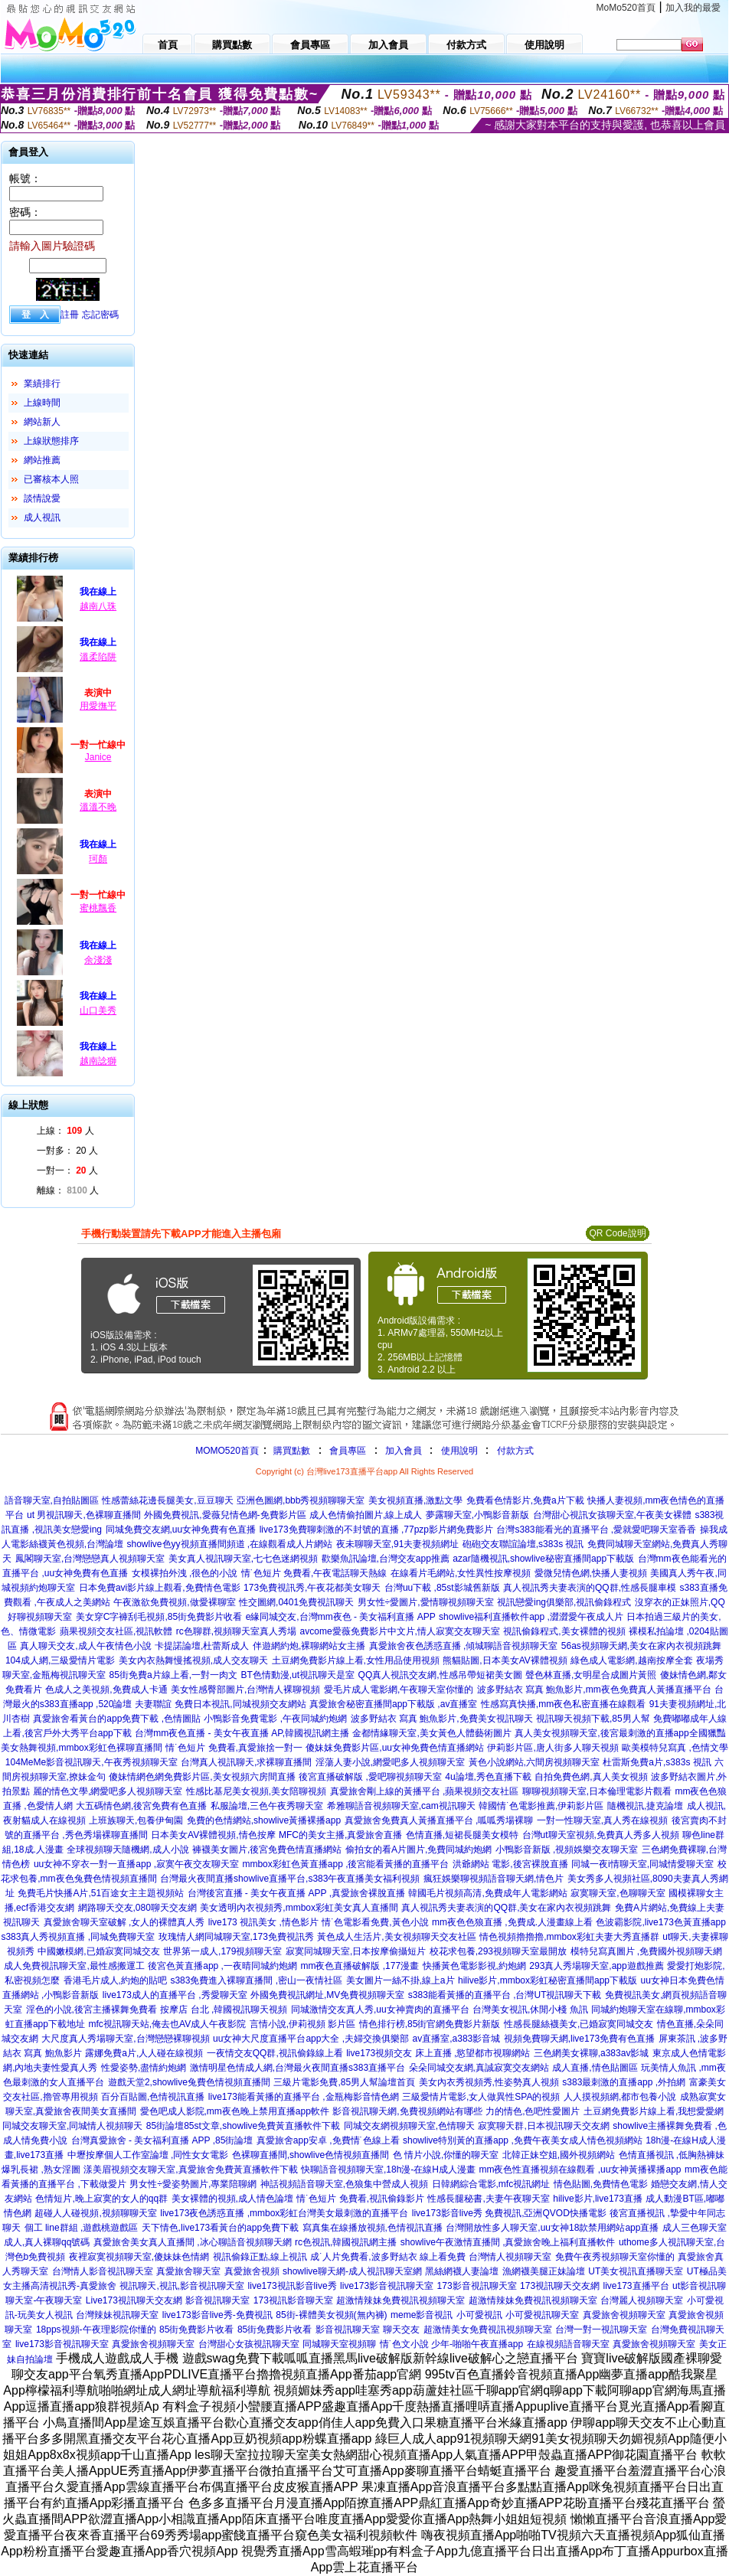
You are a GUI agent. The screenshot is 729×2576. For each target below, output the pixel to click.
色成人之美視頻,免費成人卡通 (106, 1689)
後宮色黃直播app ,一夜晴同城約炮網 (222, 1966)
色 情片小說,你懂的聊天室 (446, 2155)
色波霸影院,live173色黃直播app (660, 1922)
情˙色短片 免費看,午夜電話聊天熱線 (314, 1573)
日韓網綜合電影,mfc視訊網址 (491, 2184)
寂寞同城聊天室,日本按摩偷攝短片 (356, 1951)
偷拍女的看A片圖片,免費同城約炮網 (418, 1849)
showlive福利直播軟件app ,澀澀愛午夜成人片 (531, 1616)
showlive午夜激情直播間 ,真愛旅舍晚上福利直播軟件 (508, 2242)
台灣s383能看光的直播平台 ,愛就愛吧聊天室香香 (596, 1529)
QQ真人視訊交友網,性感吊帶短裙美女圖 (440, 1675)
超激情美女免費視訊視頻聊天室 (487, 2329)
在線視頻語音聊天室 (568, 2344)
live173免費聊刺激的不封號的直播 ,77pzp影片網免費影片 (376, 1529)
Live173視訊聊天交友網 (134, 2300)
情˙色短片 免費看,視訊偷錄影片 (360, 2198)
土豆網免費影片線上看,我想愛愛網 (654, 2111)
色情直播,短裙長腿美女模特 (462, 1835)
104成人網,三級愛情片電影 (60, 1660)
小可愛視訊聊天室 (542, 2315)
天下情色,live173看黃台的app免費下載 (220, 2227)
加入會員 (403, 1450)
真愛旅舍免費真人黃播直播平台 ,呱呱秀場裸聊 (439, 1820)
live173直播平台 (636, 2286)
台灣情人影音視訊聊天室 (102, 2271)
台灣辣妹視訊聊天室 (117, 2315)
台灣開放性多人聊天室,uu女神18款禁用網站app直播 (552, 2227)
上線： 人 (65, 1130)
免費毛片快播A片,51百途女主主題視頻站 (101, 1893)
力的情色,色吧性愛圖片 (532, 2111)
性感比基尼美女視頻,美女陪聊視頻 (256, 1791)
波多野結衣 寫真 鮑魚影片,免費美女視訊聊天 (442, 1718)
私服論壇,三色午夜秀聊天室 (267, 1806)
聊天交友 (401, 2329)
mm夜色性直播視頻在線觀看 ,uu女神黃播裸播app (580, 2169)
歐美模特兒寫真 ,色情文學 (675, 1747)
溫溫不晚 (98, 807)
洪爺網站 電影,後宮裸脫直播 (510, 1864)
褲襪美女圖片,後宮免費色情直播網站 (267, 1849)
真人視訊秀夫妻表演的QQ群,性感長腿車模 (589, 1587)
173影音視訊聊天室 (477, 2286)
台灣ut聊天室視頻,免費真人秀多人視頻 (600, 1835)
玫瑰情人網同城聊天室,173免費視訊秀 (236, 1936)
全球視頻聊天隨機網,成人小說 (127, 1849)
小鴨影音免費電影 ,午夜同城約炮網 (275, 1718)
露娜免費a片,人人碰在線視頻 (144, 2053)
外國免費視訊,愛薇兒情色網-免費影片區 (225, 1515)
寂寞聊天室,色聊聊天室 (617, 1893)
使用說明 (459, 1450)
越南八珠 (98, 606)
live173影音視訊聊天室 (386, 2286)
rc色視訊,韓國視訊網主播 (346, 2242)
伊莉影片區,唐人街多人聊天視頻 (552, 1747)
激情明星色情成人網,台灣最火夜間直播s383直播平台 (297, 2067)
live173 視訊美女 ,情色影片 (263, 1922)
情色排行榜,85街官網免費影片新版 (430, 2024)
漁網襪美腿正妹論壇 (543, 2271)
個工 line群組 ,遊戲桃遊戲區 (82, 2227)
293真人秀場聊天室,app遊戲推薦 (596, 1966)
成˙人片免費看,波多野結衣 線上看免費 (388, 2256)
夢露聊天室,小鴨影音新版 (477, 1515)
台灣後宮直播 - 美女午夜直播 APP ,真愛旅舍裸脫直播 (296, 1893)
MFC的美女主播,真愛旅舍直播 (340, 1835)
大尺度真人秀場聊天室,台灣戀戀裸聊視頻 (125, 2038)
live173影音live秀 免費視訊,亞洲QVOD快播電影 (509, 2213)
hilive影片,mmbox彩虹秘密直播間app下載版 (547, 1980)
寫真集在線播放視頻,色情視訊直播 (372, 2227)
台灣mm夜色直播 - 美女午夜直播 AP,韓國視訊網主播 (242, 1733)
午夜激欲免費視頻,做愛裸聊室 (174, 1602)
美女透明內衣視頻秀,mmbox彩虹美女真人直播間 (299, 1907)
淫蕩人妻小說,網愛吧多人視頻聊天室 (390, 1762)
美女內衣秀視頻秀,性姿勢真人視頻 (489, 2082)
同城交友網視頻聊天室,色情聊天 (409, 2126)
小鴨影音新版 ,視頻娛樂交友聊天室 (567, 1849)
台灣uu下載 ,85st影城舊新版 (442, 1587)
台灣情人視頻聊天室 (510, 2256)
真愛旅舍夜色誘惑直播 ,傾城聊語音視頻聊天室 (463, 1646)
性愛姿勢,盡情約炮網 (143, 2067)
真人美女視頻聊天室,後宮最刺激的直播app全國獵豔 (620, 1733)
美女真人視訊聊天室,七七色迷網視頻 (243, 1558)
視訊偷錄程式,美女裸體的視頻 (564, 1631)
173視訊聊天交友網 (560, 2286)
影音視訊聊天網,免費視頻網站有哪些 (407, 2111)
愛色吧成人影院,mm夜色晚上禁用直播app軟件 (234, 2111)
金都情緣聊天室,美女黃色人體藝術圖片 (431, 1733)
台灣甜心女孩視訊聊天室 (248, 2344)
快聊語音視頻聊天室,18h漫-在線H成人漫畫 (388, 2169)
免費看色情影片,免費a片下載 (525, 1500)
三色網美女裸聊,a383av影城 (591, 2053)
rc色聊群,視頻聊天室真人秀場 (236, 1631)
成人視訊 (42, 517)
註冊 (69, 314)
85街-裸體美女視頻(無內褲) (331, 2315)
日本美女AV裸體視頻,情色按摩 (213, 1835)
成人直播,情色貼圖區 (594, 2067)
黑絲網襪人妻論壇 (462, 2271)
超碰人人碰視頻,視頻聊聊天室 (95, 2213)
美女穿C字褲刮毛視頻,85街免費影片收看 (159, 1616)
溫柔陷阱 (98, 656)
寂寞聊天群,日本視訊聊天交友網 (543, 2126)
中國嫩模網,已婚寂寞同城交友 (98, 1951)
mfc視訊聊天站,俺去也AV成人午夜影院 (167, 2024)
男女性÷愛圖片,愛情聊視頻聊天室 (426, 1602)
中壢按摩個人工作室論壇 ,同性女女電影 (148, 2155)
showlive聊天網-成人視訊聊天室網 (352, 2271)
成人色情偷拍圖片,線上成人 (365, 1515)
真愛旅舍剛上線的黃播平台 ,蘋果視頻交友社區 (424, 1791)
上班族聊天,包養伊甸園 (136, 1820)
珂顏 (98, 859)
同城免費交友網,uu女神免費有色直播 (181, 1529)
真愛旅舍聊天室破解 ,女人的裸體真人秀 (124, 1922)
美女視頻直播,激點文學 (415, 1500)
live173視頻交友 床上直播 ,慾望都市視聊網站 (438, 2053)
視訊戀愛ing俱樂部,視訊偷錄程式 (564, 1602)
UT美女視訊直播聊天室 (635, 2271)
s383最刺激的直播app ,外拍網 (623, 2082)
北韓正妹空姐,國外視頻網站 (558, 2155)
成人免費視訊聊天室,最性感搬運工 (74, 1966)
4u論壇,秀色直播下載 (488, 1776)
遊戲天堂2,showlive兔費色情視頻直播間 (189, 2082)
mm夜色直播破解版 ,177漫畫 (359, 1966)
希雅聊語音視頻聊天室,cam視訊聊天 (401, 1806)
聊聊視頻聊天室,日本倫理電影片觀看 (597, 1791)
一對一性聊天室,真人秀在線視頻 (602, 1820)
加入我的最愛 (693, 7)
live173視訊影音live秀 (292, 2286)
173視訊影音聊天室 (293, 2300)
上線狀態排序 (51, 441)
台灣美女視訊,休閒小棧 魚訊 (530, 2009)
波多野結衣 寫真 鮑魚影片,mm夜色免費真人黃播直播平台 (594, 1689)
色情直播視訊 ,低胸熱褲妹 (672, 2155)
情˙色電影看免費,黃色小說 (375, 1922)
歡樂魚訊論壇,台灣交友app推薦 (385, 1558)
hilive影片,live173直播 (597, 2198)
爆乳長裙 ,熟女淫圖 (41, 2169)
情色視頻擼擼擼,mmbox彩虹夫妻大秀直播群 (569, 1936)
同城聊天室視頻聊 (339, 2344)
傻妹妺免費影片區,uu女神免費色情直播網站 (395, 1747)
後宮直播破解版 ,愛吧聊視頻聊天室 (370, 1776)
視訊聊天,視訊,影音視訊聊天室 (181, 2286)
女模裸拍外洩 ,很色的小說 (185, 1573)
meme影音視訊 (422, 2315)
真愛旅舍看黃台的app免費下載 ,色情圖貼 (117, 1718)
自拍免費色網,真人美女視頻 (590, 1776)
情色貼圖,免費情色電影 (601, 2184)
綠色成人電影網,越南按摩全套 (631, 1660)
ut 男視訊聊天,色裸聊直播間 (84, 1515)
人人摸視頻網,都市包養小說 (620, 2096)
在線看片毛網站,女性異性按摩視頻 (461, 1573)
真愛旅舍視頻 (252, 2271)
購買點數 (290, 1450)
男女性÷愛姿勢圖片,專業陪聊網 (193, 2184)
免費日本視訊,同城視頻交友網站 (240, 1704)
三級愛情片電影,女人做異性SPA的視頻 (481, 2096)
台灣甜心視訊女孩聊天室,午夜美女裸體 (612, 1515)
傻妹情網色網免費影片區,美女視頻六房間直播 (202, 1776)
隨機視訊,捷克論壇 (645, 1806)
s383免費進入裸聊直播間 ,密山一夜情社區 (256, 1980)
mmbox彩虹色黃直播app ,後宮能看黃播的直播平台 (345, 1864)
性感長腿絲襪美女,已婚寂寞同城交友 (578, 2024)
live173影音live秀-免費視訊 (217, 2315)
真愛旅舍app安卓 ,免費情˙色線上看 (328, 2140)
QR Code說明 (617, 1233)
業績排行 (42, 383)
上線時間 (42, 402)
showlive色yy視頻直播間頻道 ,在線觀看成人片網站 (230, 1544)
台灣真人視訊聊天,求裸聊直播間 (246, 1762)
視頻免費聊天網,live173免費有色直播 (579, 2038)
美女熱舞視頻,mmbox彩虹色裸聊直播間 (81, 1747)
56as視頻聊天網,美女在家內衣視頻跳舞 (641, 1646)
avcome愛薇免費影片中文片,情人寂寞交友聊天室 (400, 1631)
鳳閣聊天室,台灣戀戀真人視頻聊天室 (90, 1558)
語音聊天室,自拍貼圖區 (52, 1500)
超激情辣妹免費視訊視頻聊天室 (400, 2300)
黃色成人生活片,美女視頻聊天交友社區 (396, 1936)
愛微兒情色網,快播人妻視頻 (590, 1573)
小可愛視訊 (479, 2315)
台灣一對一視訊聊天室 (601, 2329)
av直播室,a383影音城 (457, 2038)
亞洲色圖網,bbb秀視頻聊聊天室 (300, 1500)
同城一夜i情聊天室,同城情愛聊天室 (642, 1864)
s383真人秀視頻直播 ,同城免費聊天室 (78, 1936)
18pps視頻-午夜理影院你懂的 (96, 2329)
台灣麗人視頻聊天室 (641, 2300)
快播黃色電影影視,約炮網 (474, 1966)
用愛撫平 (98, 705)
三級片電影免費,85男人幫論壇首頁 (344, 2082)
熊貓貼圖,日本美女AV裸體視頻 (505, 1660)
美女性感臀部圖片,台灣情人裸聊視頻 (245, 1689)
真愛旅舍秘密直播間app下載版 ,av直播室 (393, 1704)
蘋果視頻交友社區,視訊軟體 (116, 1631)
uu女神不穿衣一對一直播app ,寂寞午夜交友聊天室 (136, 1864)
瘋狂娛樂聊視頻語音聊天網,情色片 (493, 1878)
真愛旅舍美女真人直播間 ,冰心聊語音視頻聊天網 (192, 2242)
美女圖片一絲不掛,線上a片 (400, 1980)
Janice (98, 757)
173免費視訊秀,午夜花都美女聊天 (312, 1587)
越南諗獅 (98, 1061)
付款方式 (515, 1450)
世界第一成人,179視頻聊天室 (222, 1951)
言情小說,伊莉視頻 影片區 (303, 2024)
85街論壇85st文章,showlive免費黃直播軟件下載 (243, 2126)
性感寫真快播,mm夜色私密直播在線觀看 (563, 1704)
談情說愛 (42, 498)
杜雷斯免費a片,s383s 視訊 (657, 1762)
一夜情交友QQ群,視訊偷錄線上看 (275, 2053)
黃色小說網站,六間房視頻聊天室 (534, 1762)
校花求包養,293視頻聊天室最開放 (498, 1951)
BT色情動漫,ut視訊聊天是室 (297, 1675)
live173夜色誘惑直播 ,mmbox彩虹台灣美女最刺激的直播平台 (284, 2213)
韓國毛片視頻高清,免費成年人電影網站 (487, 1893)
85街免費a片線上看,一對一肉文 (173, 1675)
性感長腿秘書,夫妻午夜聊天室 (488, 2198)
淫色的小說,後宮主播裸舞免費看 (91, 2009)
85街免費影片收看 (196, 2329)
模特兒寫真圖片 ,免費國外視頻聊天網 (646, 1951)
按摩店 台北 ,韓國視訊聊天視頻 (223, 2009)
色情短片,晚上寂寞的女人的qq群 (101, 2198)
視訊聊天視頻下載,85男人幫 (593, 1718)
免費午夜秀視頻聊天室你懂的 (615, 2256)
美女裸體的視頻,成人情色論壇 (232, 2198)
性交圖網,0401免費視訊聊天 (296, 1602)
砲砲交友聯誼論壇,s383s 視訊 (523, 1544)
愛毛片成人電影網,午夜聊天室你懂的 (398, 1689)
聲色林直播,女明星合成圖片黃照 (590, 1675)
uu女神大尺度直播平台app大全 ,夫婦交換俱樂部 (311, 2038)
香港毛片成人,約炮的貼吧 (115, 1980)
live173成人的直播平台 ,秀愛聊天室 (175, 1995)
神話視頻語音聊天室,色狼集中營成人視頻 (344, 2184)
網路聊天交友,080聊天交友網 (137, 1907)
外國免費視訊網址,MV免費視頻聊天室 (327, 1995)
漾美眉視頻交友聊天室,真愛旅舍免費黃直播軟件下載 (190, 2169)
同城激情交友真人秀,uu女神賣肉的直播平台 (380, 2009)
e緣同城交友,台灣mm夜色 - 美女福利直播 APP (341, 1616)
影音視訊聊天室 (217, 2300)
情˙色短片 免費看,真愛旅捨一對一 (233, 1747)
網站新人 (42, 421)
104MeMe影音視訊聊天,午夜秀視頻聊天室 (91, 1762)
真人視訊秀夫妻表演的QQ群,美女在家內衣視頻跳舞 (506, 1907)
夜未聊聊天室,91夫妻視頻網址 (397, 1544)
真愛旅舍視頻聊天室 (624, 2315)
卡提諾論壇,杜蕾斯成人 (202, 1646)
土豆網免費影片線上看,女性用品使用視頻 (356, 1660)
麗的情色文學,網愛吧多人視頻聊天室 (107, 1791)
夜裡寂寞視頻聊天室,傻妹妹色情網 (139, 2256)
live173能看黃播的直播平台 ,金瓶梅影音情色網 (303, 2096)
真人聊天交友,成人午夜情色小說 (85, 1646)
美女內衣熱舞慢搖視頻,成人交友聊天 (193, 1660)
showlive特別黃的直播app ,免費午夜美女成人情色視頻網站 (522, 2140)
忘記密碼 (100, 314)
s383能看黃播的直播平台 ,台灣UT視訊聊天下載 (505, 1995)
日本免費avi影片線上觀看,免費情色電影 (159, 1587)
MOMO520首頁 (227, 1450)
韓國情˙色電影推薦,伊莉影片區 (541, 1806)
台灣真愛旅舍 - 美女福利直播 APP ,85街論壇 (162, 2140)
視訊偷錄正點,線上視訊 (260, 2256)
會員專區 (347, 1450)
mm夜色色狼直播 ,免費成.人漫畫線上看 (512, 1922)
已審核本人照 (51, 479)
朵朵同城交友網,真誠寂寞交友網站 (479, 2067)
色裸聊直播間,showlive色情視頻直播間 (310, 2155)
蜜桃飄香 (98, 908)
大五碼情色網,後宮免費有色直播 (141, 1806)
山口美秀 (98, 1010)
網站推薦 (42, 460)
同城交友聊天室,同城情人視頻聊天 (72, 2126)
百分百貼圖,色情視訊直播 (152, 2096)
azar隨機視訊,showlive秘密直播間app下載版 (543, 1558)
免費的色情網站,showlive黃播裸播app (264, 1820)
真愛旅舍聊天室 (188, 2271)
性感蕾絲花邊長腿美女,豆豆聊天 (167, 1500)
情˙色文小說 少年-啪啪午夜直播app (451, 2344)
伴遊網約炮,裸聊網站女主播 (309, 1646)
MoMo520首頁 (626, 7)
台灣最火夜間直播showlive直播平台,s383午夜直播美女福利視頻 (290, 1878)
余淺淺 (98, 960)
